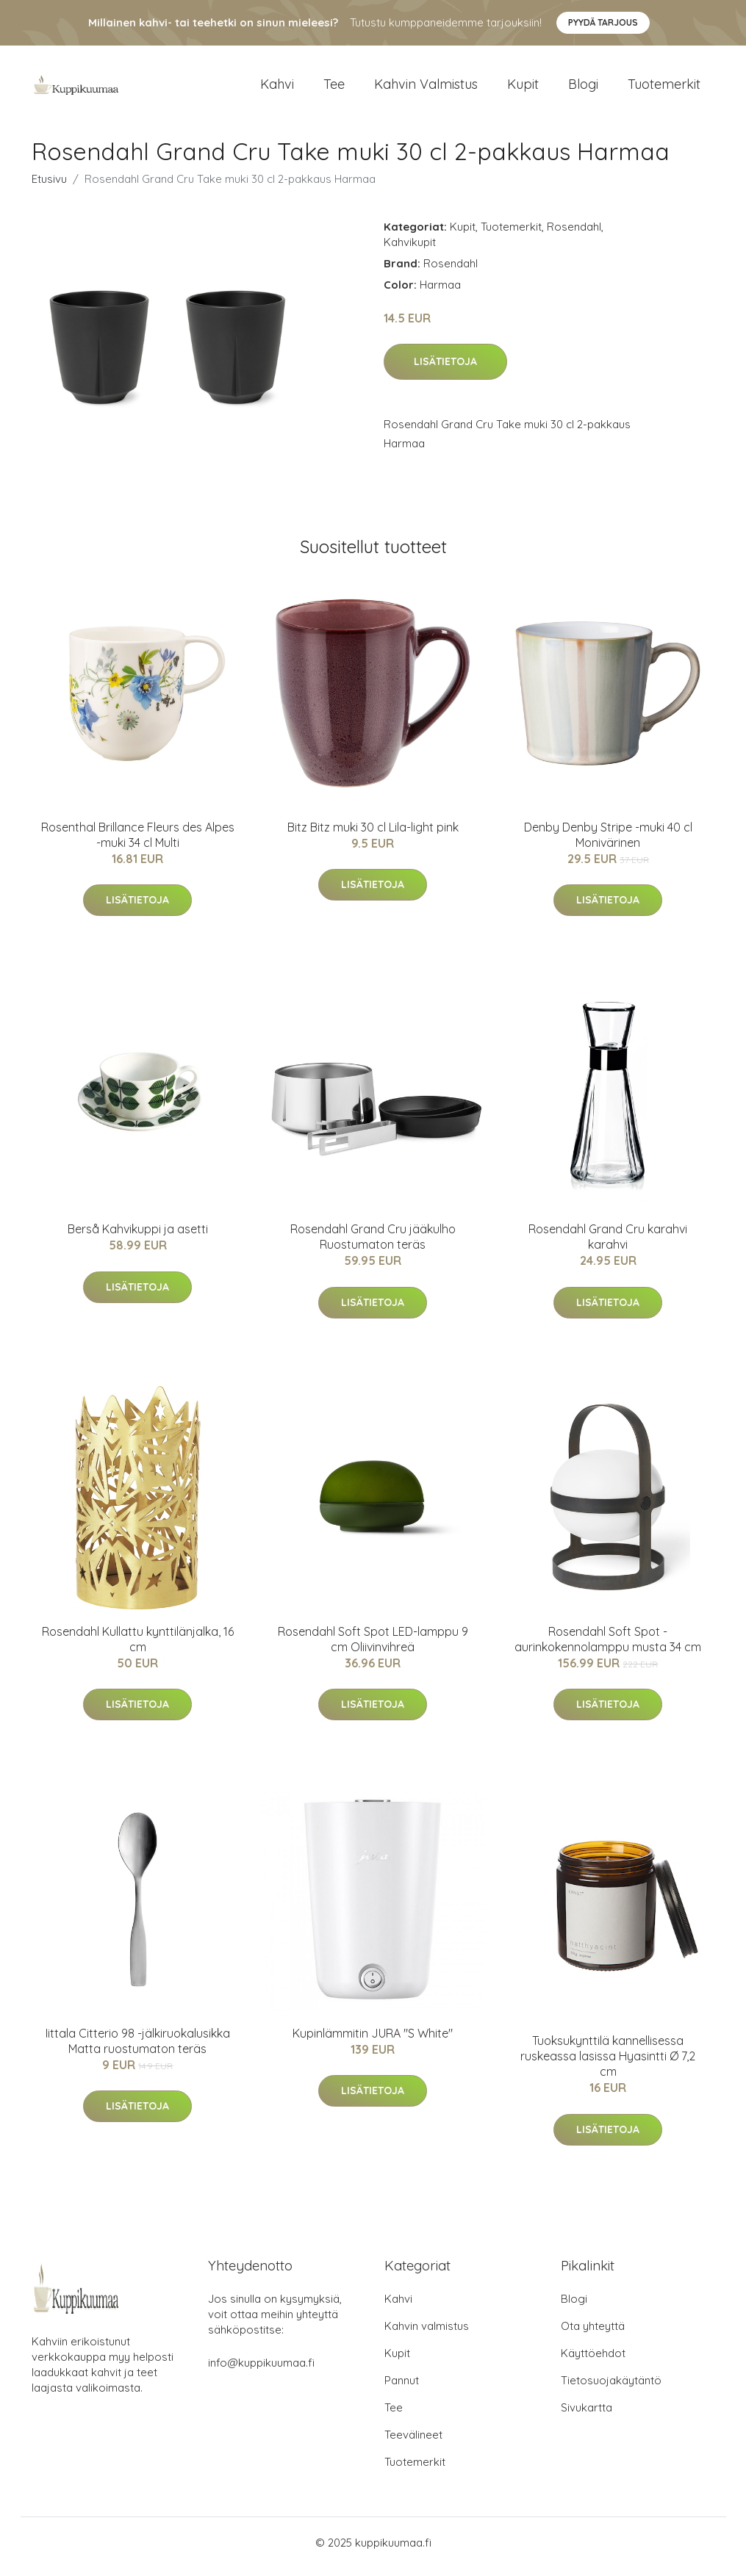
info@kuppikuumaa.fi (261, 2371)
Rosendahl (574, 234)
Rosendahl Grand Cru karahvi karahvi (607, 1245)
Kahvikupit (410, 249)
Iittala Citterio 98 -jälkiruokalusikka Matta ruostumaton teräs (138, 2048)
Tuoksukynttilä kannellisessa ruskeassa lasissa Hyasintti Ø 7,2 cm (607, 2064)
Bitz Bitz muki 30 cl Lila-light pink (373, 834)
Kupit (523, 87)
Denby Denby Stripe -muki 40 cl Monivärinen (608, 842)
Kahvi (277, 87)
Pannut (401, 2388)
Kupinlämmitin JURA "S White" (373, 2040)
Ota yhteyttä (593, 2334)
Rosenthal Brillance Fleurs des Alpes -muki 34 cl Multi (137, 842)
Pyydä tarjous (603, 22)
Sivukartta (586, 2415)
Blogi (583, 87)
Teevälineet (413, 2443)
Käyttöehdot (593, 2361)
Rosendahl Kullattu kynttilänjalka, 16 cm (138, 1646)
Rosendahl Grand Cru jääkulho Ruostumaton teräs (373, 1245)
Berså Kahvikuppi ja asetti (138, 1237)
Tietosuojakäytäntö (611, 2388)
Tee (334, 87)
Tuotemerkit (664, 87)
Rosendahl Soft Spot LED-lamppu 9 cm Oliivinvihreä (373, 1646)
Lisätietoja (445, 369)
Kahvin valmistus (426, 87)
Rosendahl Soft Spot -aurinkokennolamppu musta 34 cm (607, 1646)
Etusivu (49, 186)
